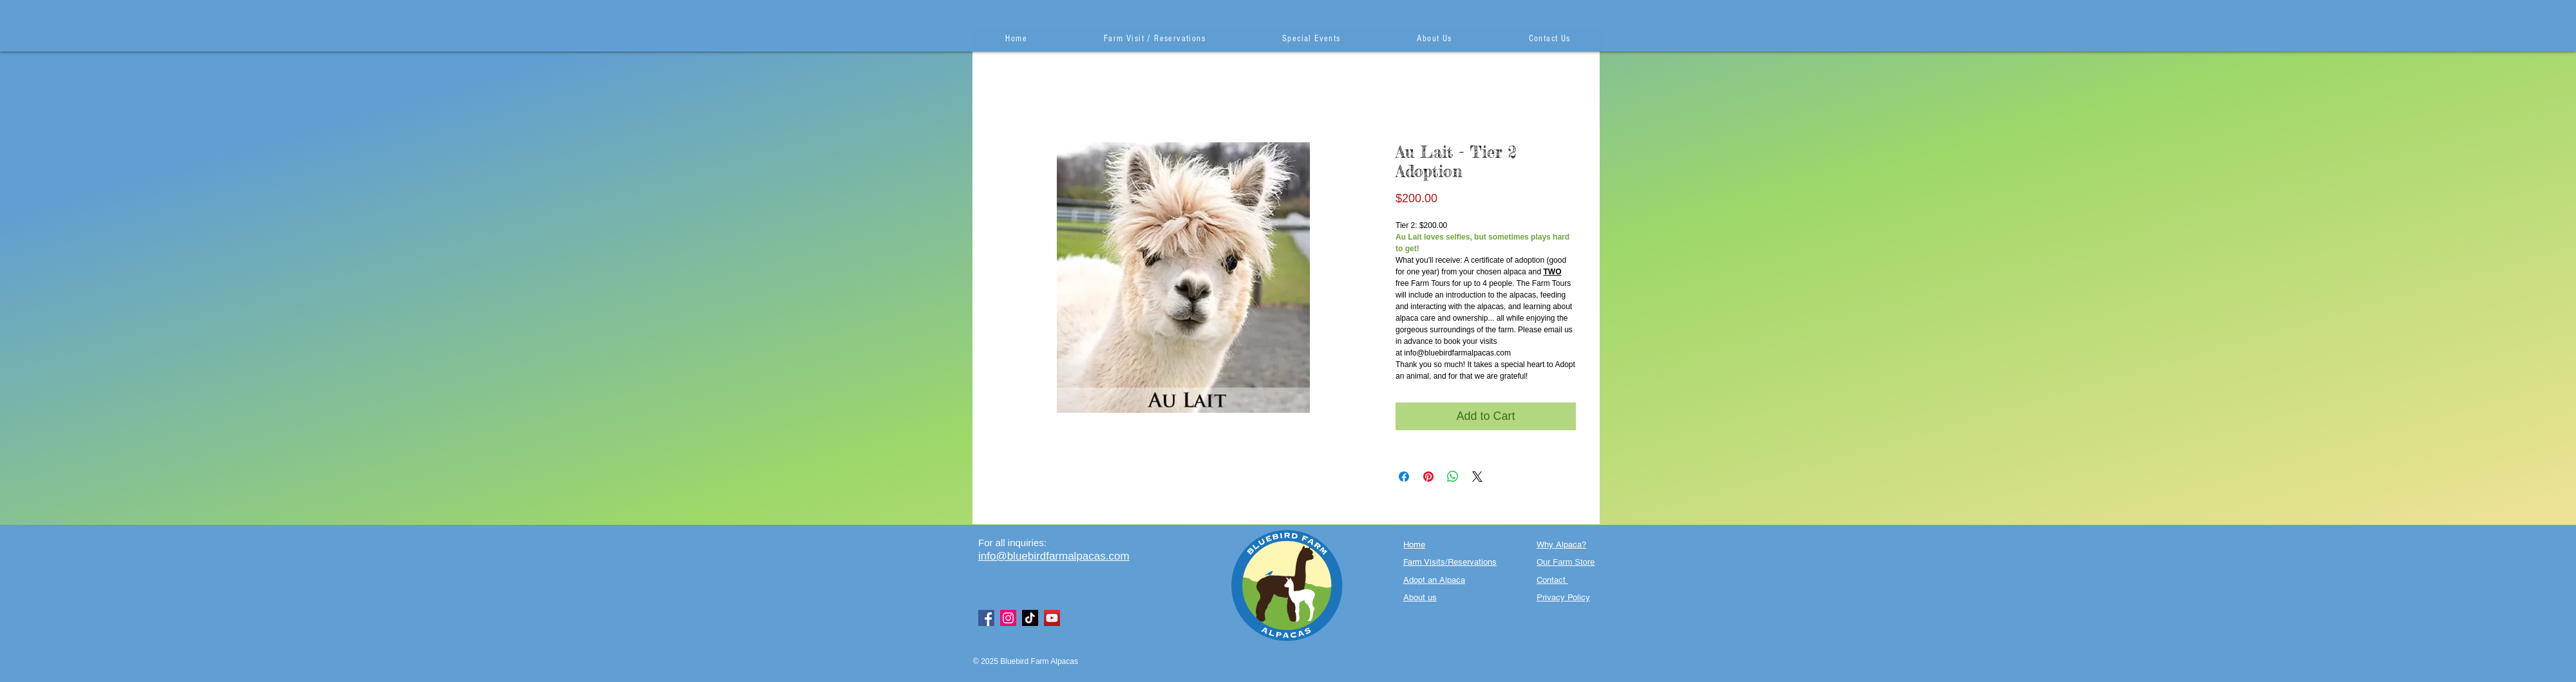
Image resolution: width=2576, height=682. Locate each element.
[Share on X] (1477, 476)
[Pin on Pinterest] (1428, 476)
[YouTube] (1052, 618)
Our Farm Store (1566, 562)
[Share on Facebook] (1404, 476)
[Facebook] (986, 618)
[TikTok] (1030, 618)
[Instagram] (1008, 618)
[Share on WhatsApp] (1453, 476)
